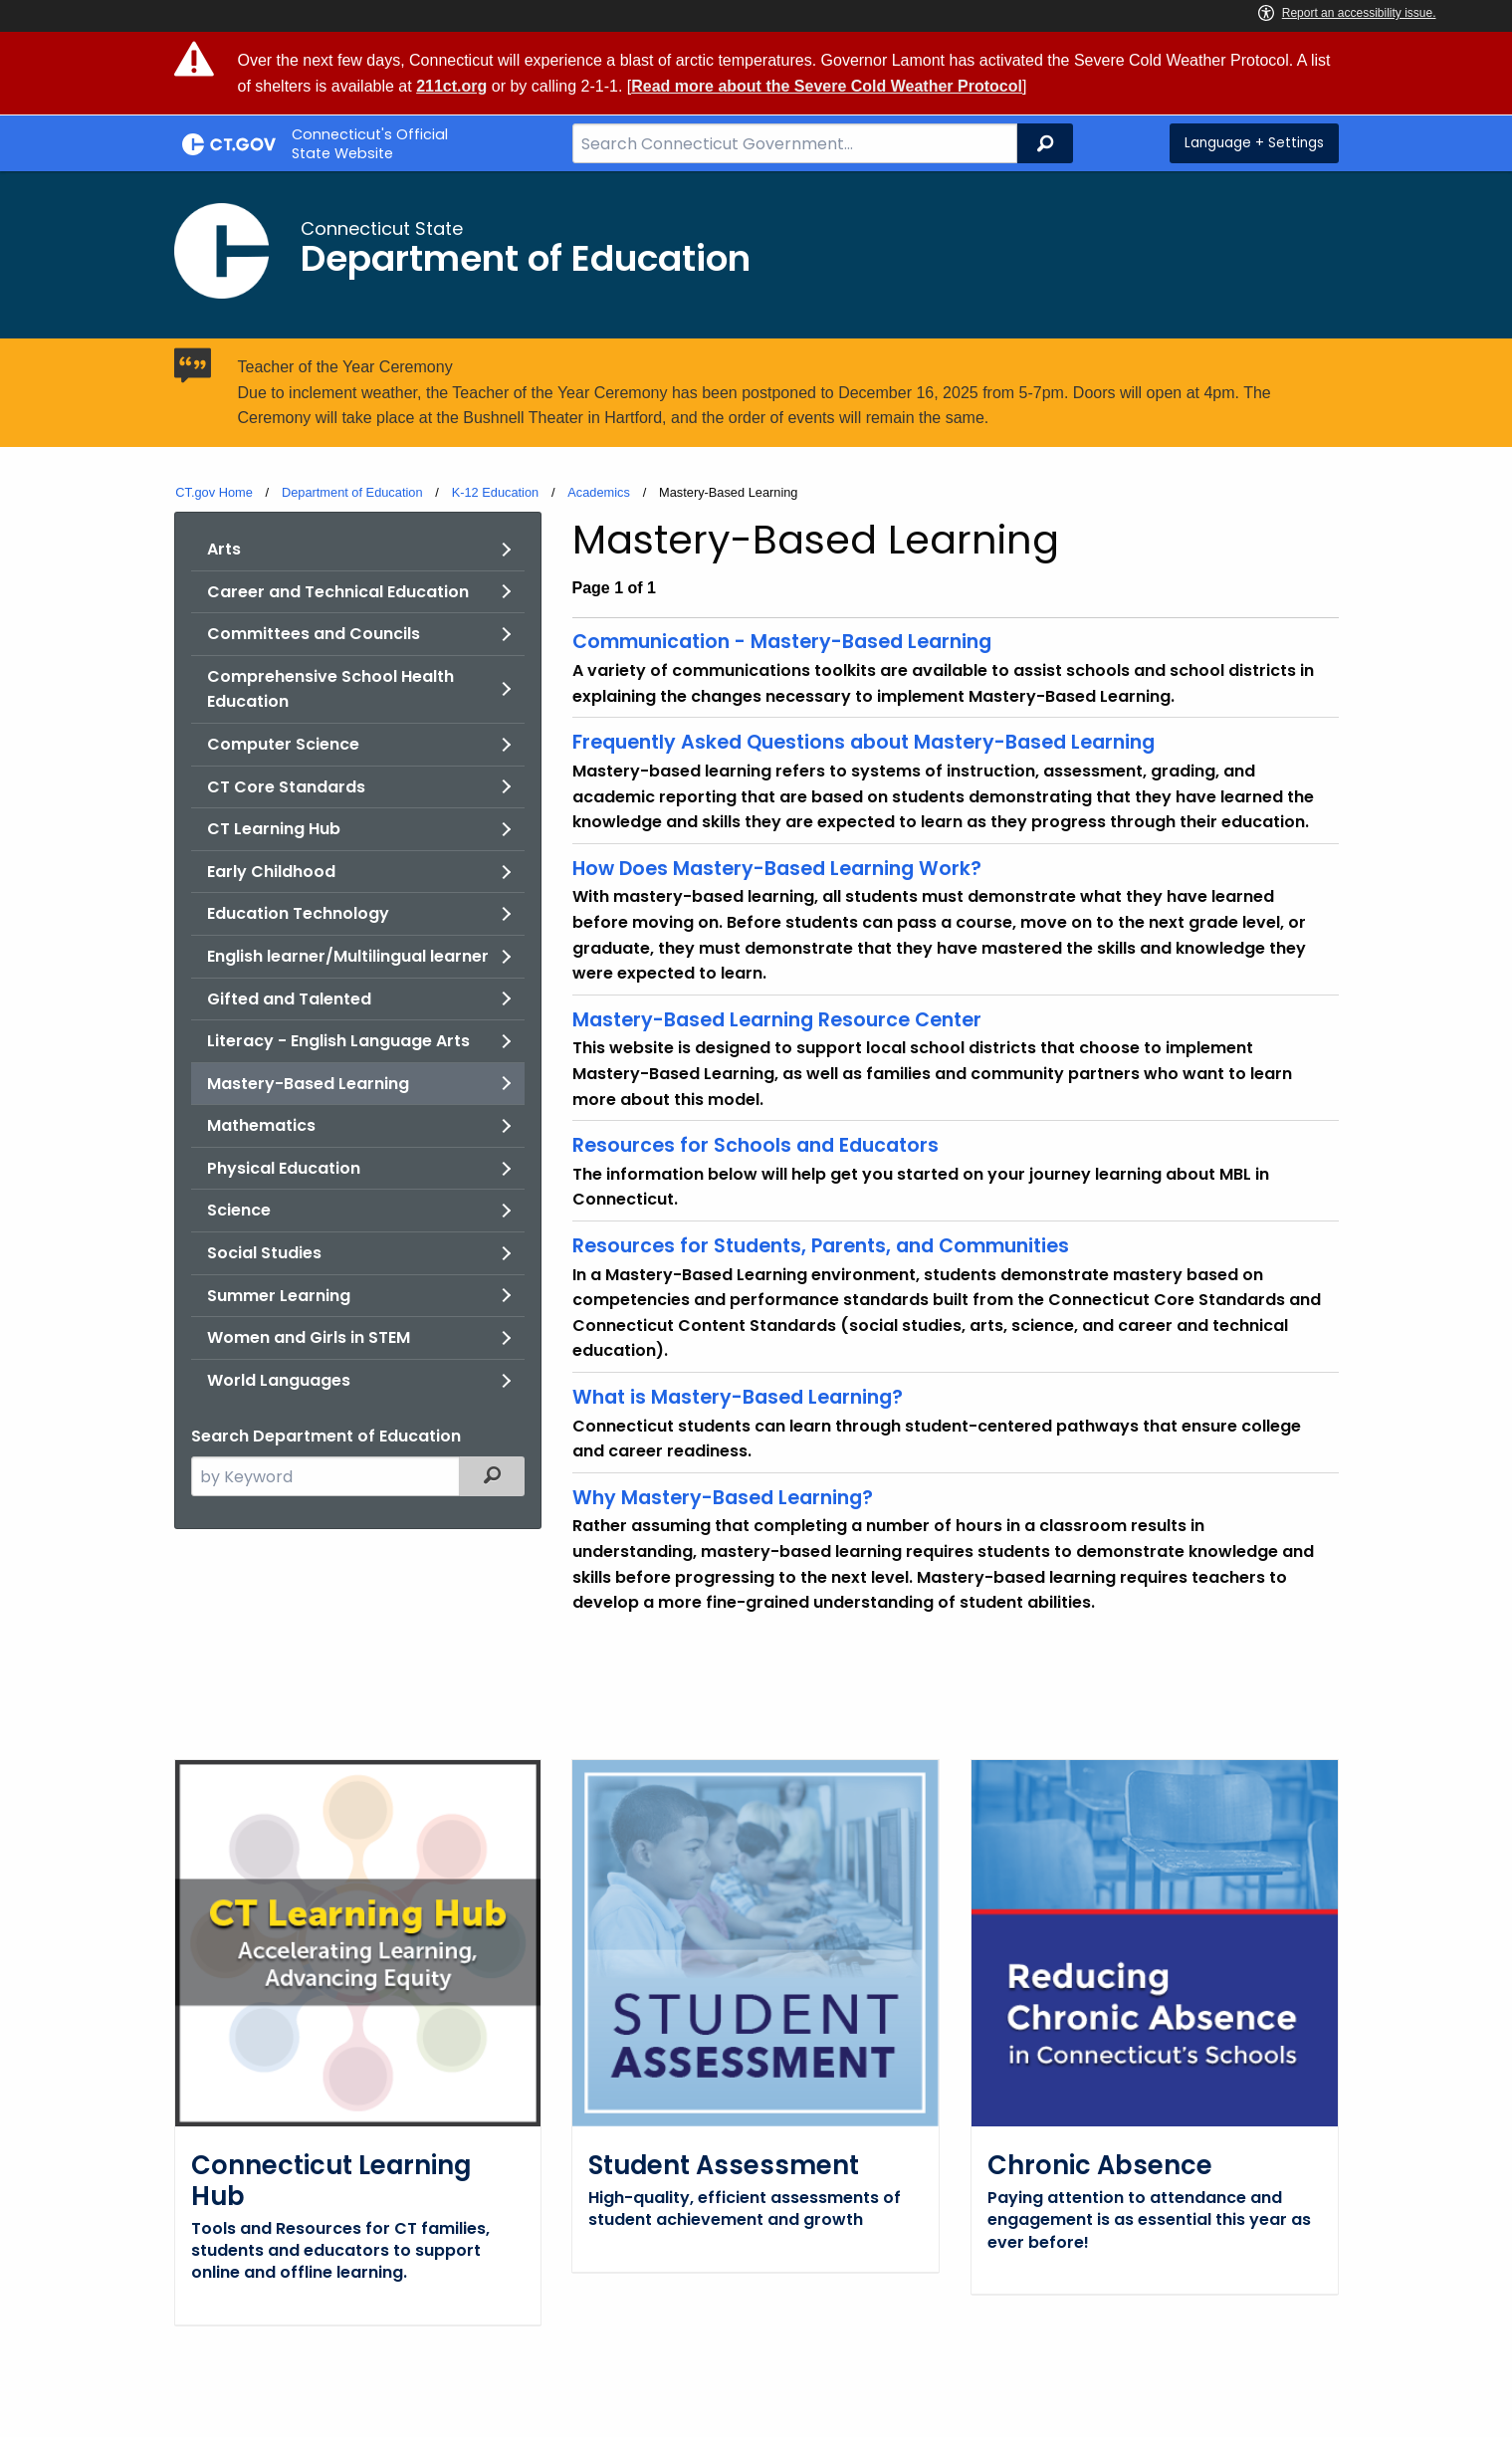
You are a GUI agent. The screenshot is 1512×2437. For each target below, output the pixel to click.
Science (239, 1210)
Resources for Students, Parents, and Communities (820, 1245)
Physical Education (283, 1168)
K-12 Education (496, 492)
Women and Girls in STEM (308, 1337)
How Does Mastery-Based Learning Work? (776, 868)
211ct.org (451, 86)
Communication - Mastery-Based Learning (781, 641)
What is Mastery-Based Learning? (737, 1397)
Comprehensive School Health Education (330, 689)
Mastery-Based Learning (308, 1083)
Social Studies (264, 1252)
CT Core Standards (286, 786)
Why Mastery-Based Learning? (722, 1497)
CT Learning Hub (273, 828)
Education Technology (298, 913)
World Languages (278, 1380)
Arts (224, 549)
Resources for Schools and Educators (755, 1145)
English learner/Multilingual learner (348, 956)
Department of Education (352, 492)
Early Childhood (271, 871)
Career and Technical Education (338, 591)
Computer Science (283, 744)
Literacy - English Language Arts (338, 1040)
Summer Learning (278, 1295)
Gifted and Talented (289, 999)
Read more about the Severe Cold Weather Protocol (826, 86)
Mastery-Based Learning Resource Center (776, 1019)
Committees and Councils (313, 633)
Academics (598, 492)
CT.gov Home (214, 492)
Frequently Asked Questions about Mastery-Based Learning (863, 742)
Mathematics (261, 1125)
